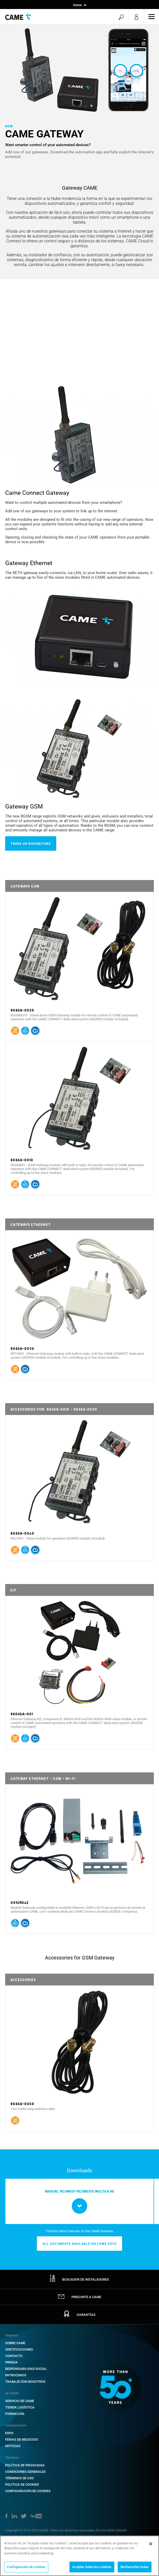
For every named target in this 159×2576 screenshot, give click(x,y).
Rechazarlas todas (135, 2569)
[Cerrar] (150, 2546)
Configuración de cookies (26, 2569)
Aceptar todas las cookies (92, 2569)
